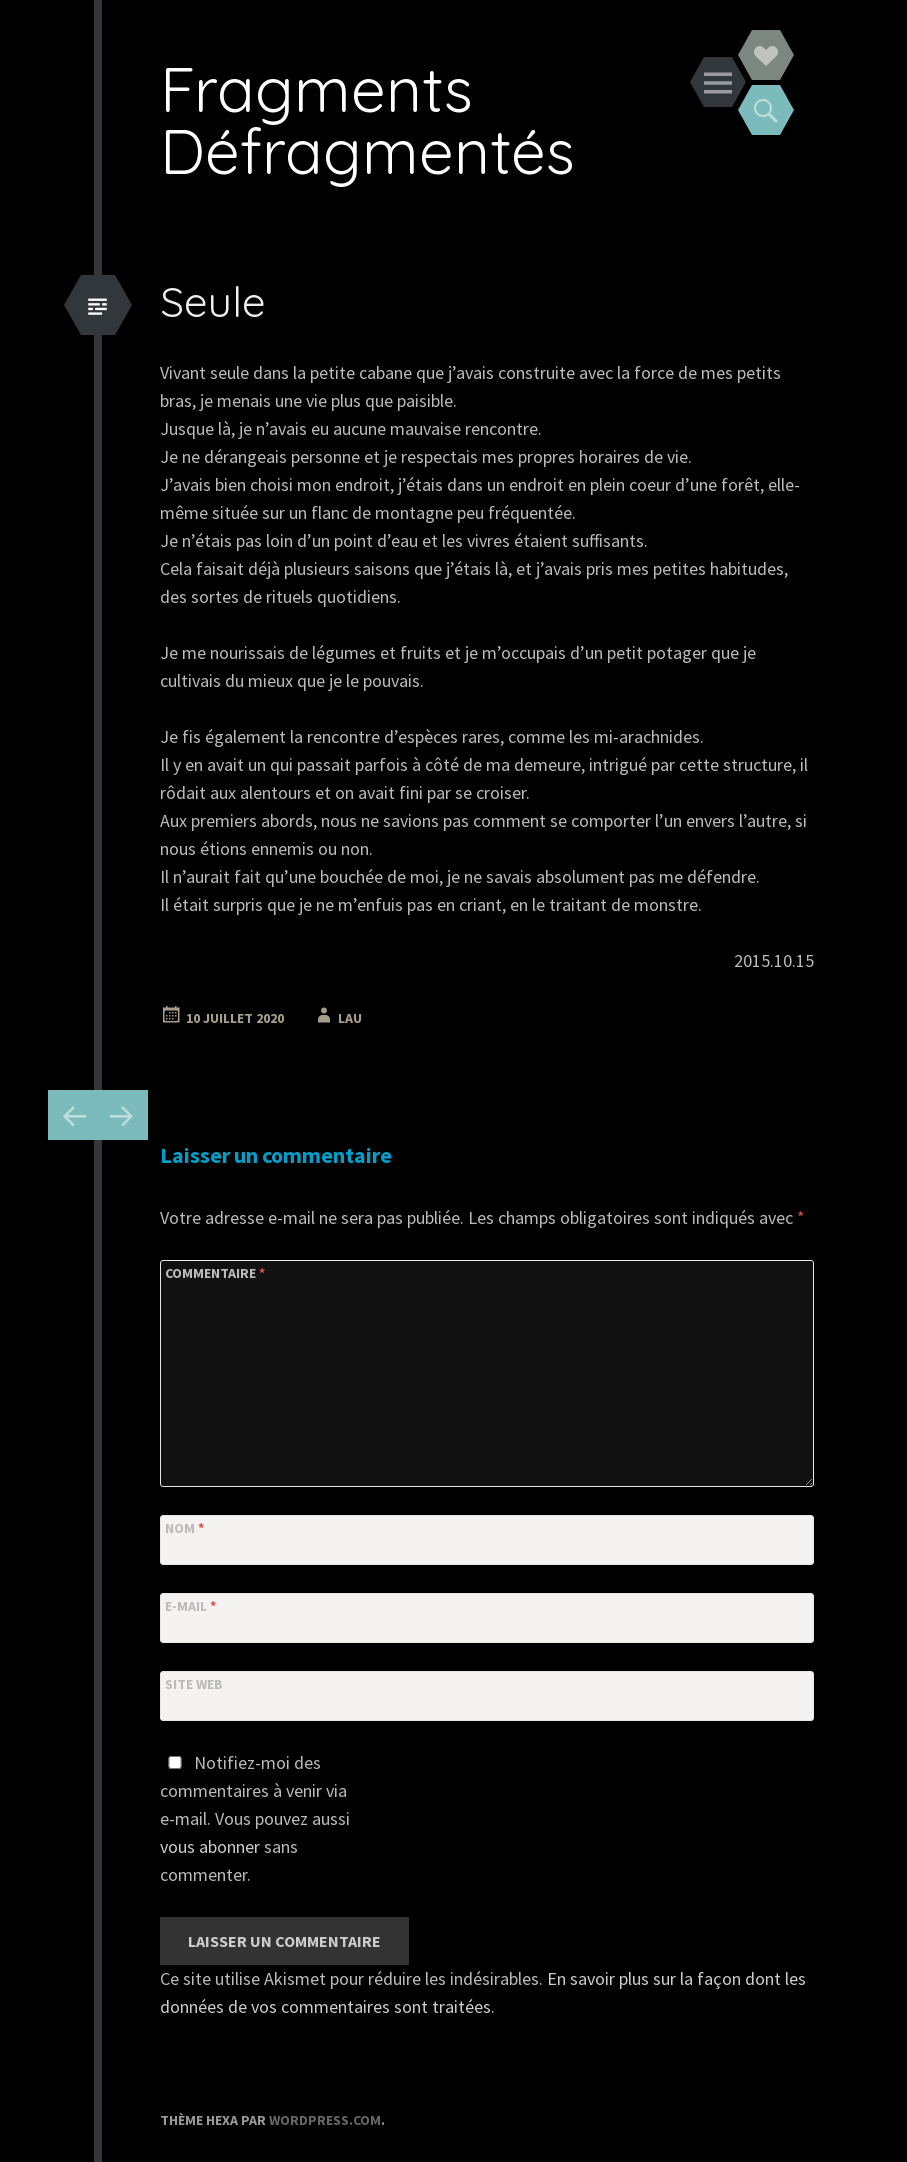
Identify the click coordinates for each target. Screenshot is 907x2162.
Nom (184, 1528)
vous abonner (210, 1846)
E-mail (190, 1606)
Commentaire (215, 1273)
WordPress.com (325, 2120)
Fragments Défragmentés (367, 119)
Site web (194, 1684)
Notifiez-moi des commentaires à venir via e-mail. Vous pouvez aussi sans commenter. (255, 1818)
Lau (350, 1018)
